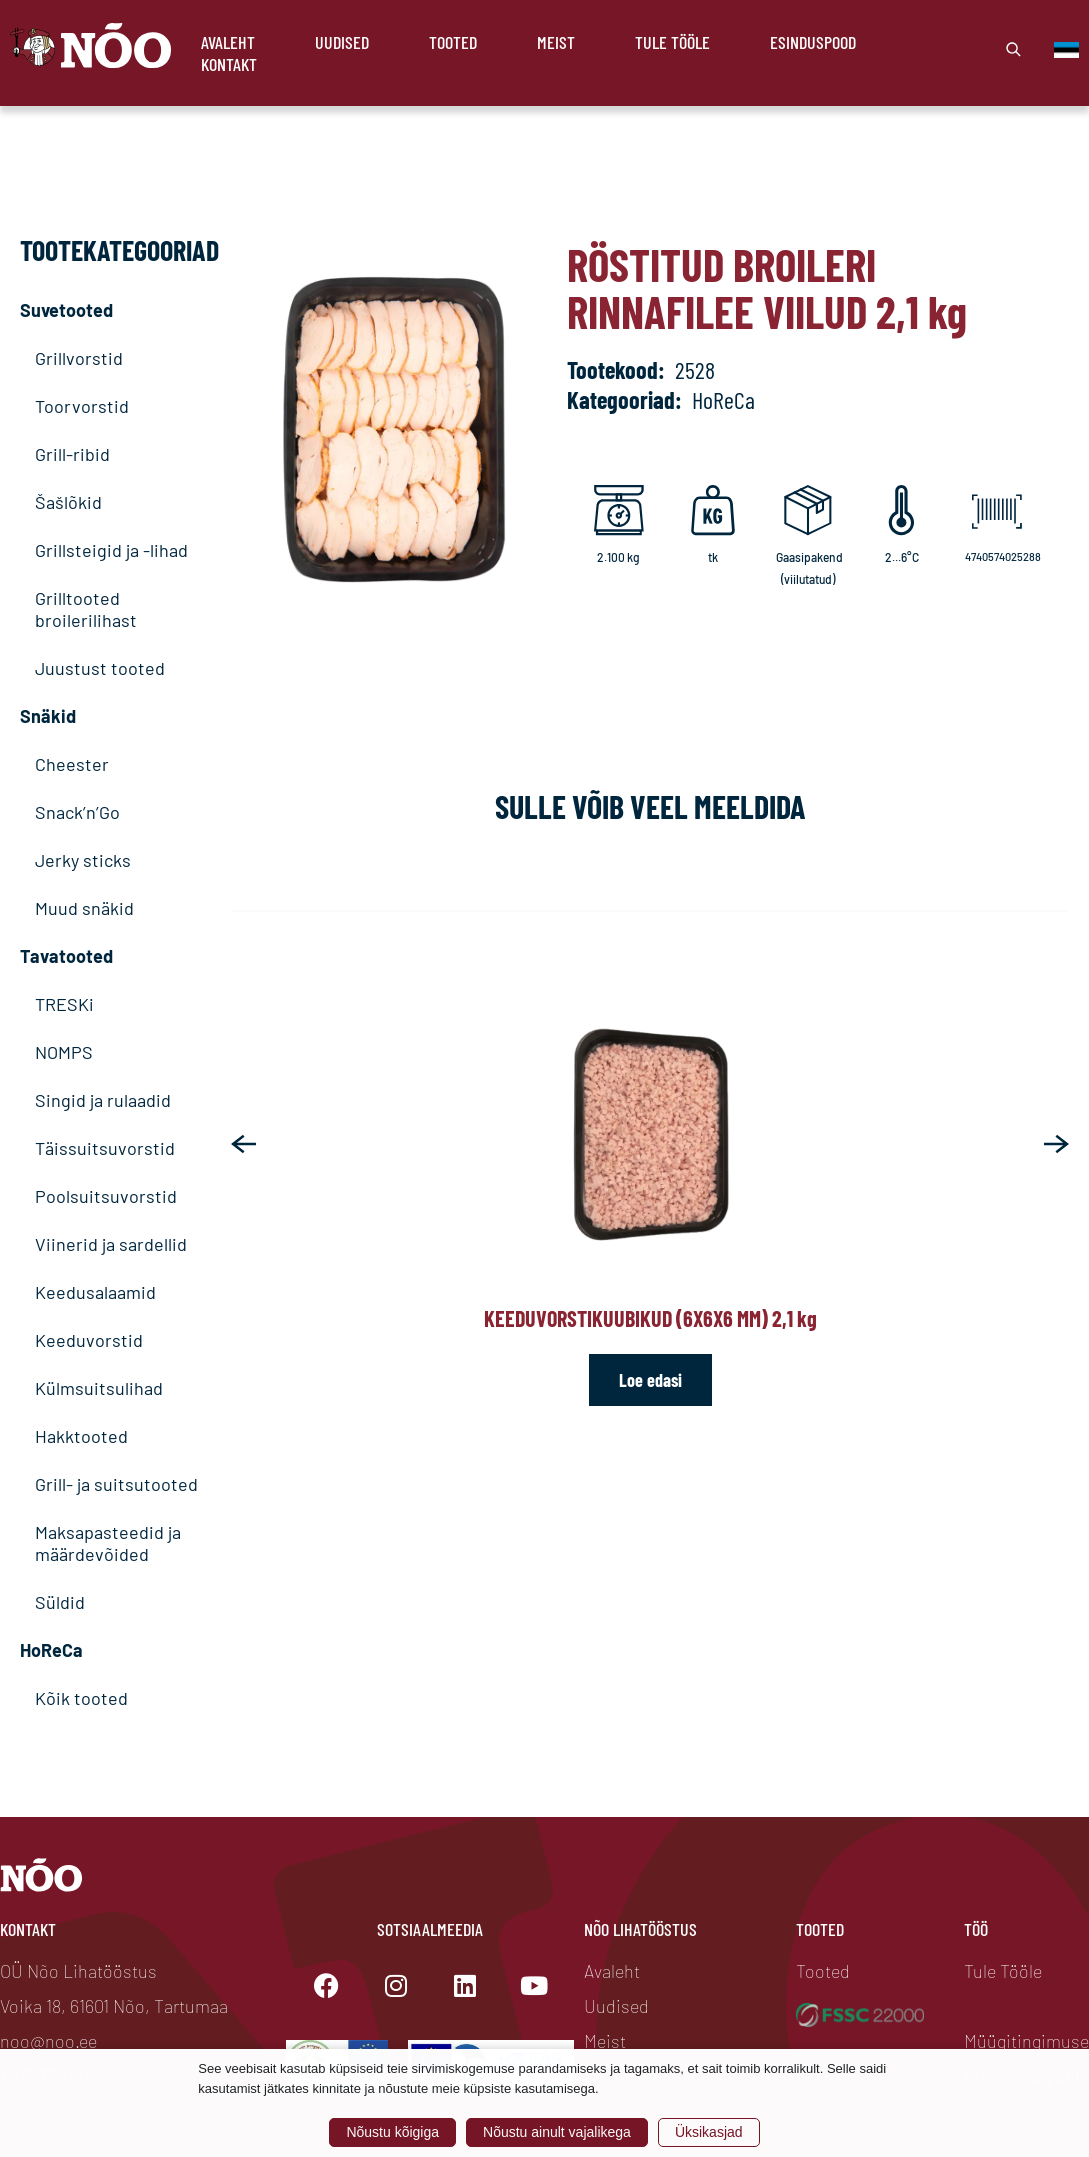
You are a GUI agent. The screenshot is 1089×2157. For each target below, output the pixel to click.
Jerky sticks (83, 860)
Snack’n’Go (77, 812)
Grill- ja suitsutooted (116, 1484)
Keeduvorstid (89, 1340)
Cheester (72, 764)
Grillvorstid (79, 358)
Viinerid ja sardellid (111, 1244)
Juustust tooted (100, 668)
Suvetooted (66, 310)
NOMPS (64, 1052)
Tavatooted (66, 956)
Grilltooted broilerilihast (86, 609)
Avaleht (228, 42)
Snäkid (48, 716)
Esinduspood (813, 42)
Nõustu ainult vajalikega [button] (557, 2132)
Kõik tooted (81, 1698)
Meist (556, 42)
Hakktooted (81, 1436)
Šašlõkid (68, 502)
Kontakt (229, 64)
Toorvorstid (82, 406)
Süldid (60, 1602)
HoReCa (51, 1650)
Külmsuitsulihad (99, 1388)
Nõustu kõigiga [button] (392, 2132)
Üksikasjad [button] (709, 2132)
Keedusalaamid (95, 1292)
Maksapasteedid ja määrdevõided (108, 1543)
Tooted (453, 42)
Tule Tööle (672, 42)
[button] (243, 1144)
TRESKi (64, 1004)
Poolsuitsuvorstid (106, 1196)
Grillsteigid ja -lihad (111, 550)
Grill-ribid (72, 454)
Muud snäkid (84, 908)
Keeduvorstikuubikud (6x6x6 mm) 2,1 (650, 1318)
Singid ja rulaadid (103, 1100)
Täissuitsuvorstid (105, 1148)
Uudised (342, 42)
